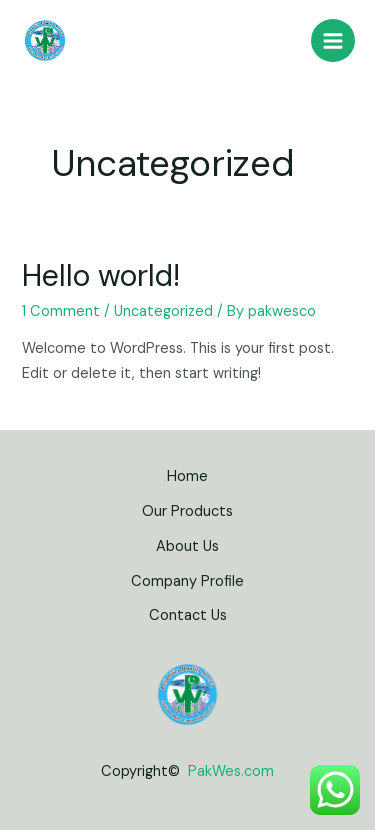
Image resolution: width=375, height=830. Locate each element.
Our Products (187, 511)
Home (187, 476)
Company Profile (187, 581)
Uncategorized (163, 311)
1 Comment (61, 311)
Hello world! (101, 275)
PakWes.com (231, 771)
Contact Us (188, 615)
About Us (187, 546)
